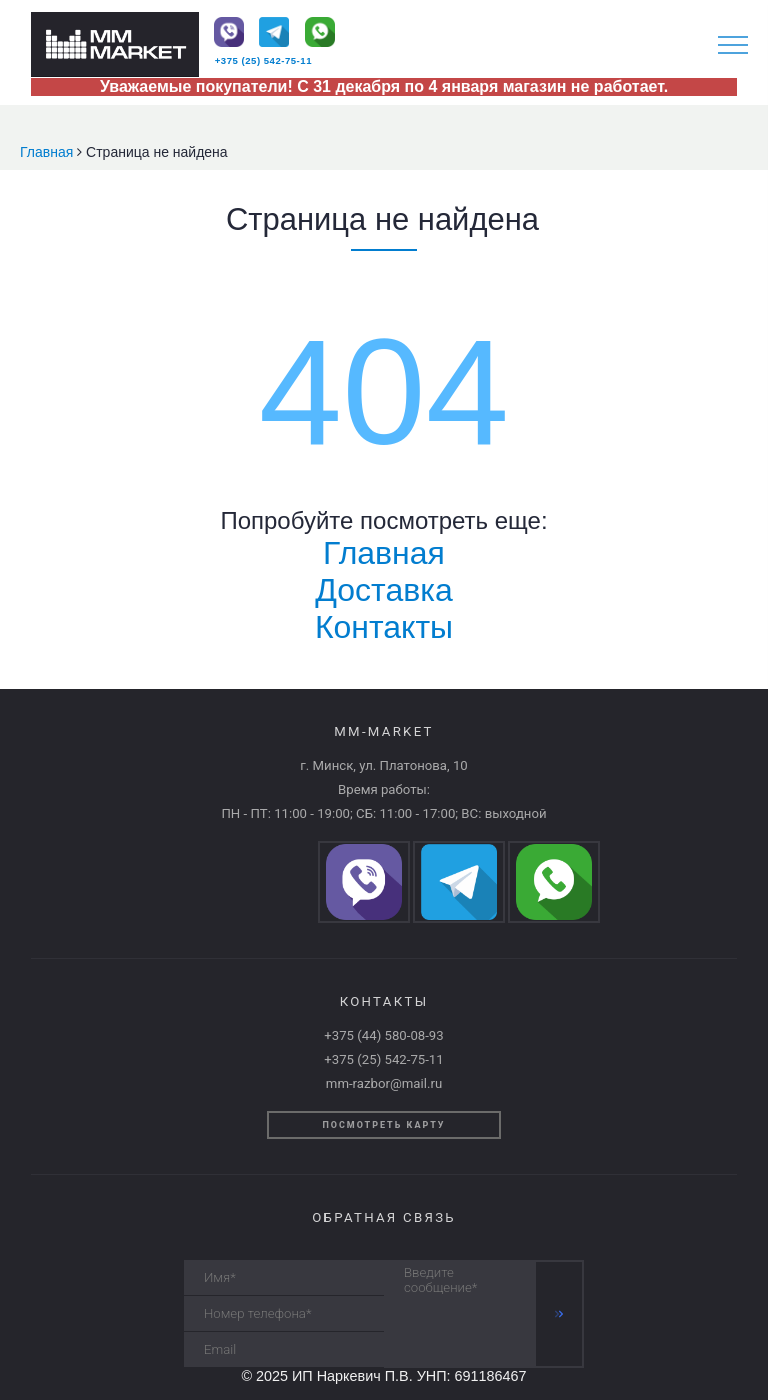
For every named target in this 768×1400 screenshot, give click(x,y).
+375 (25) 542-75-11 (263, 60)
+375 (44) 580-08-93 (383, 1035)
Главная (48, 152)
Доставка (383, 590)
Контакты (384, 627)
